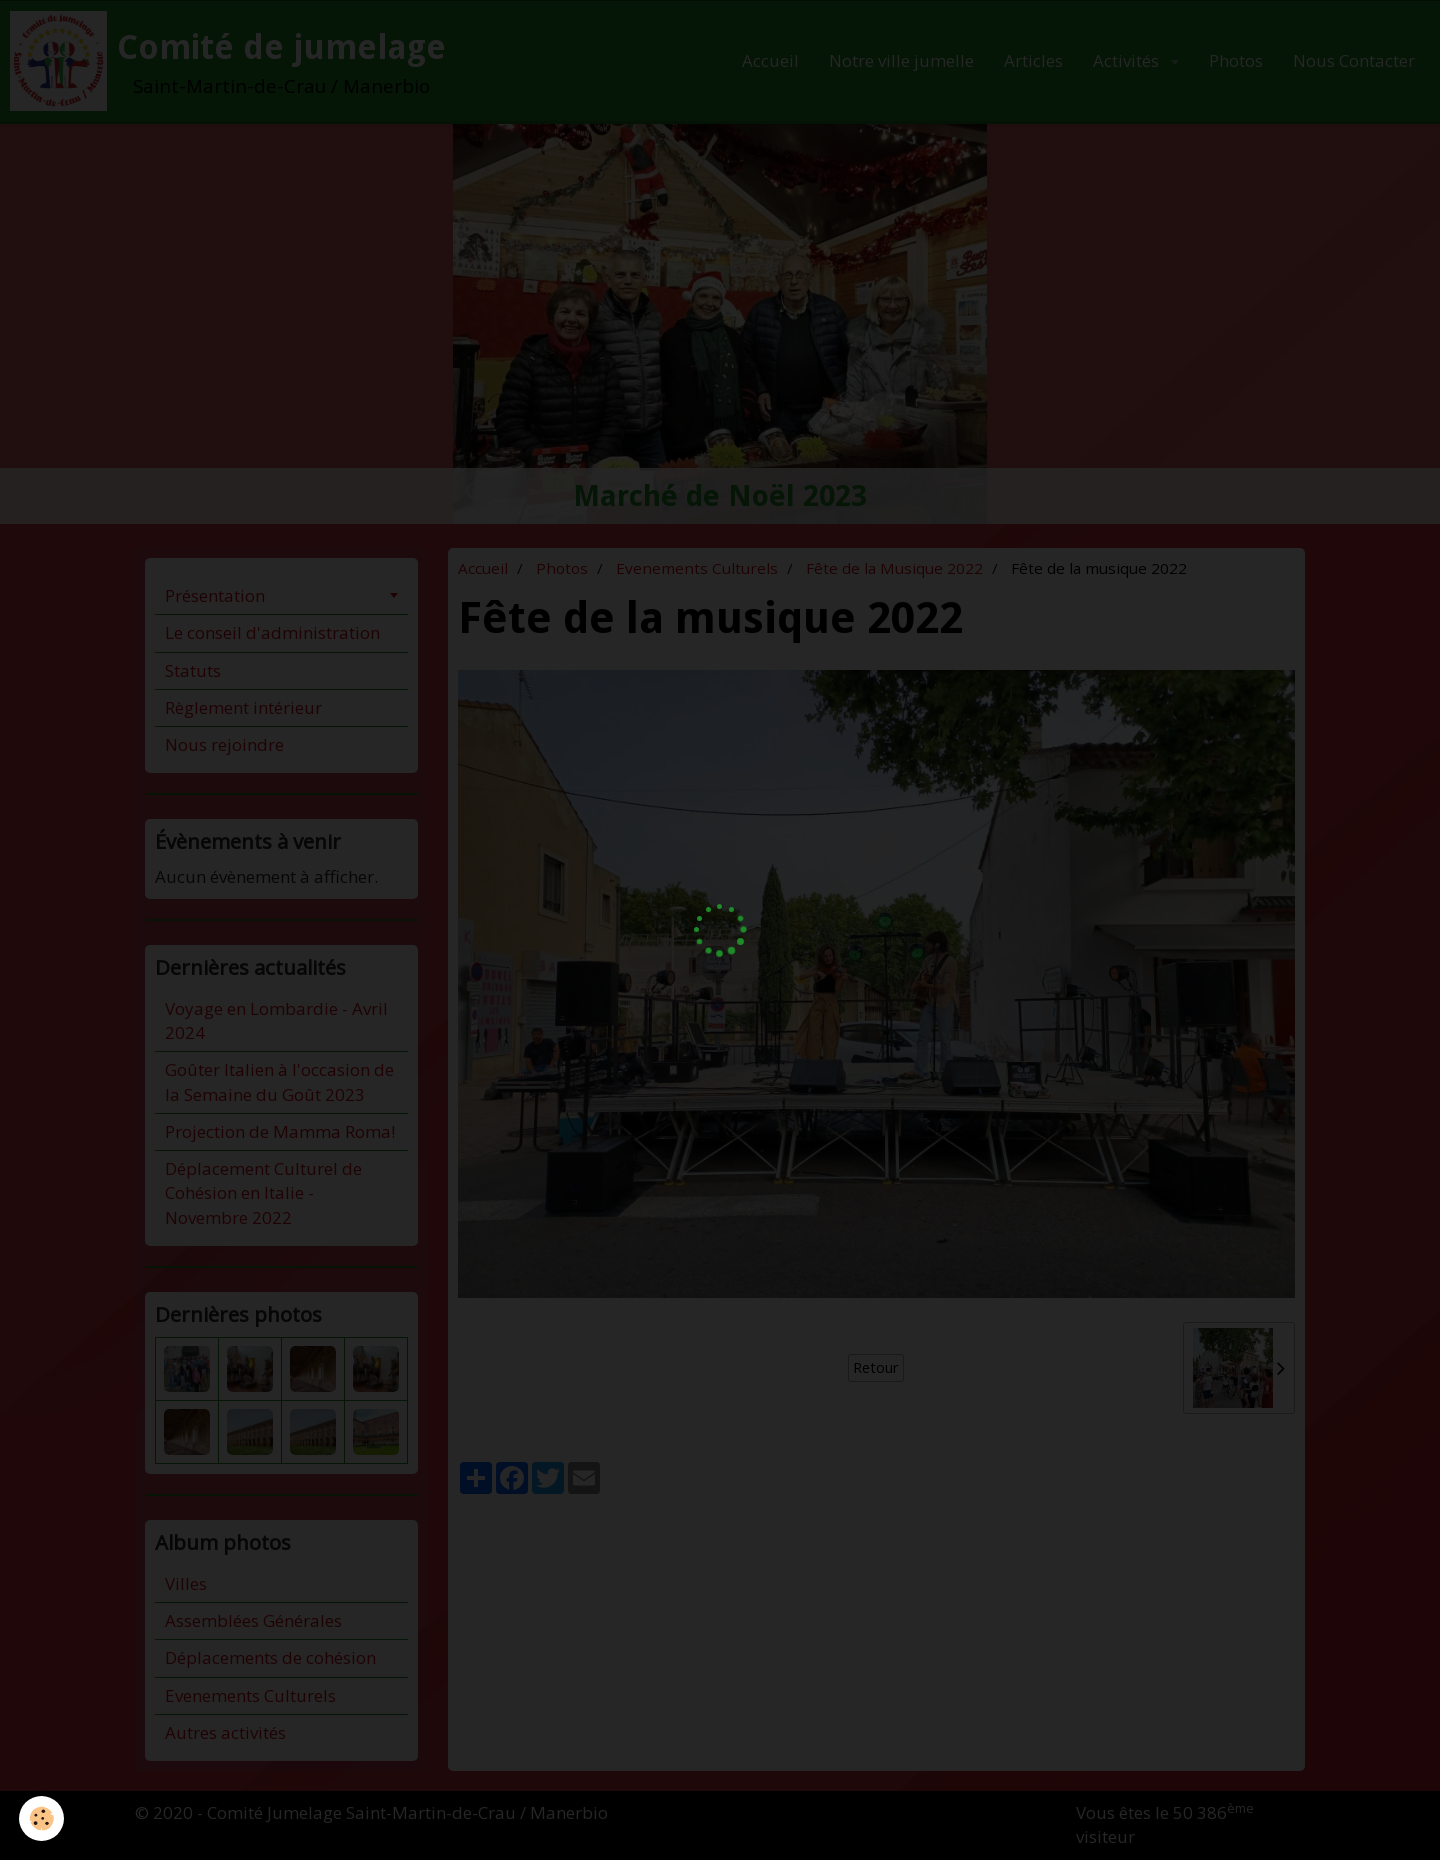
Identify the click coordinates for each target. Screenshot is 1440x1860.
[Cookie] (42, 1818)
